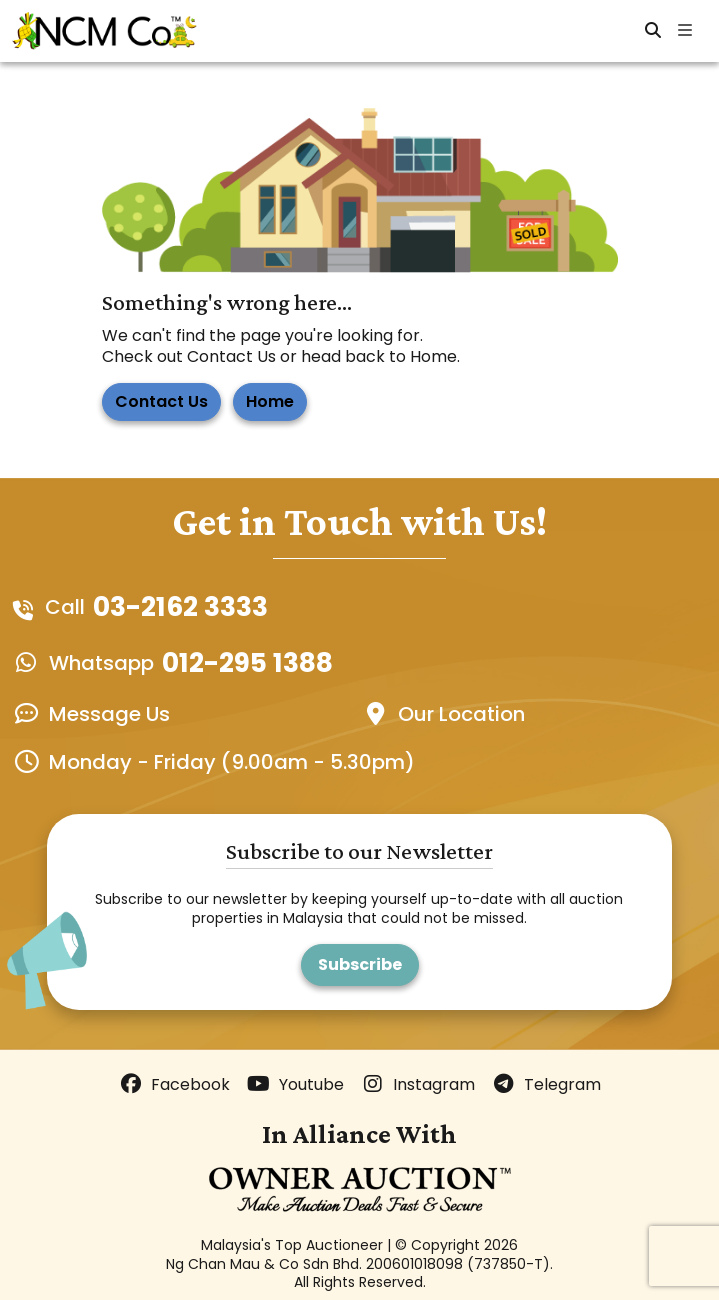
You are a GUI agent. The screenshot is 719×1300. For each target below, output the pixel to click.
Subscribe (360, 964)
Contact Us (161, 401)
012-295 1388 (247, 663)
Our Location (461, 714)
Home (270, 401)
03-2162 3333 (180, 607)
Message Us (109, 714)
